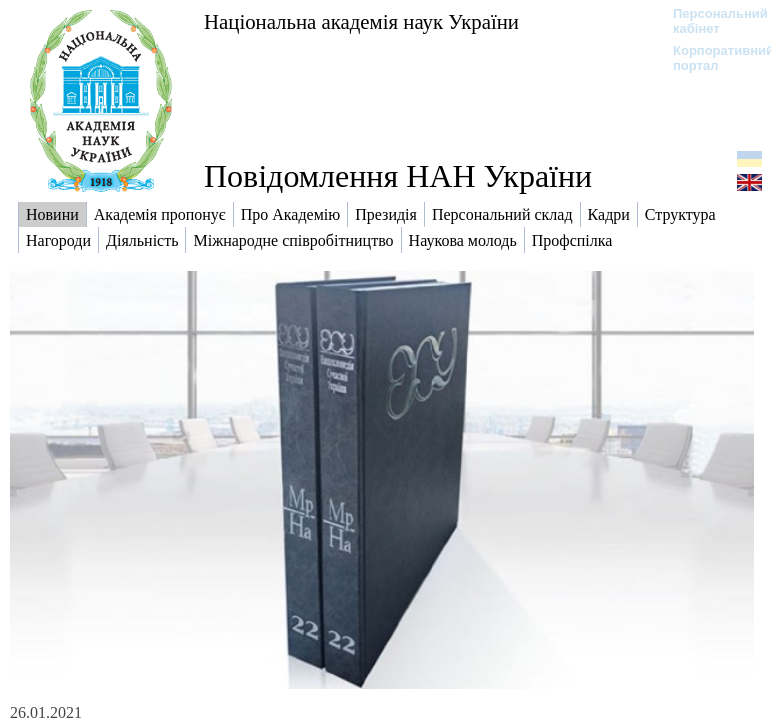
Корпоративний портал (710, 58)
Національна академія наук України (361, 21)
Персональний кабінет (710, 21)
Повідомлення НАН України (398, 176)
